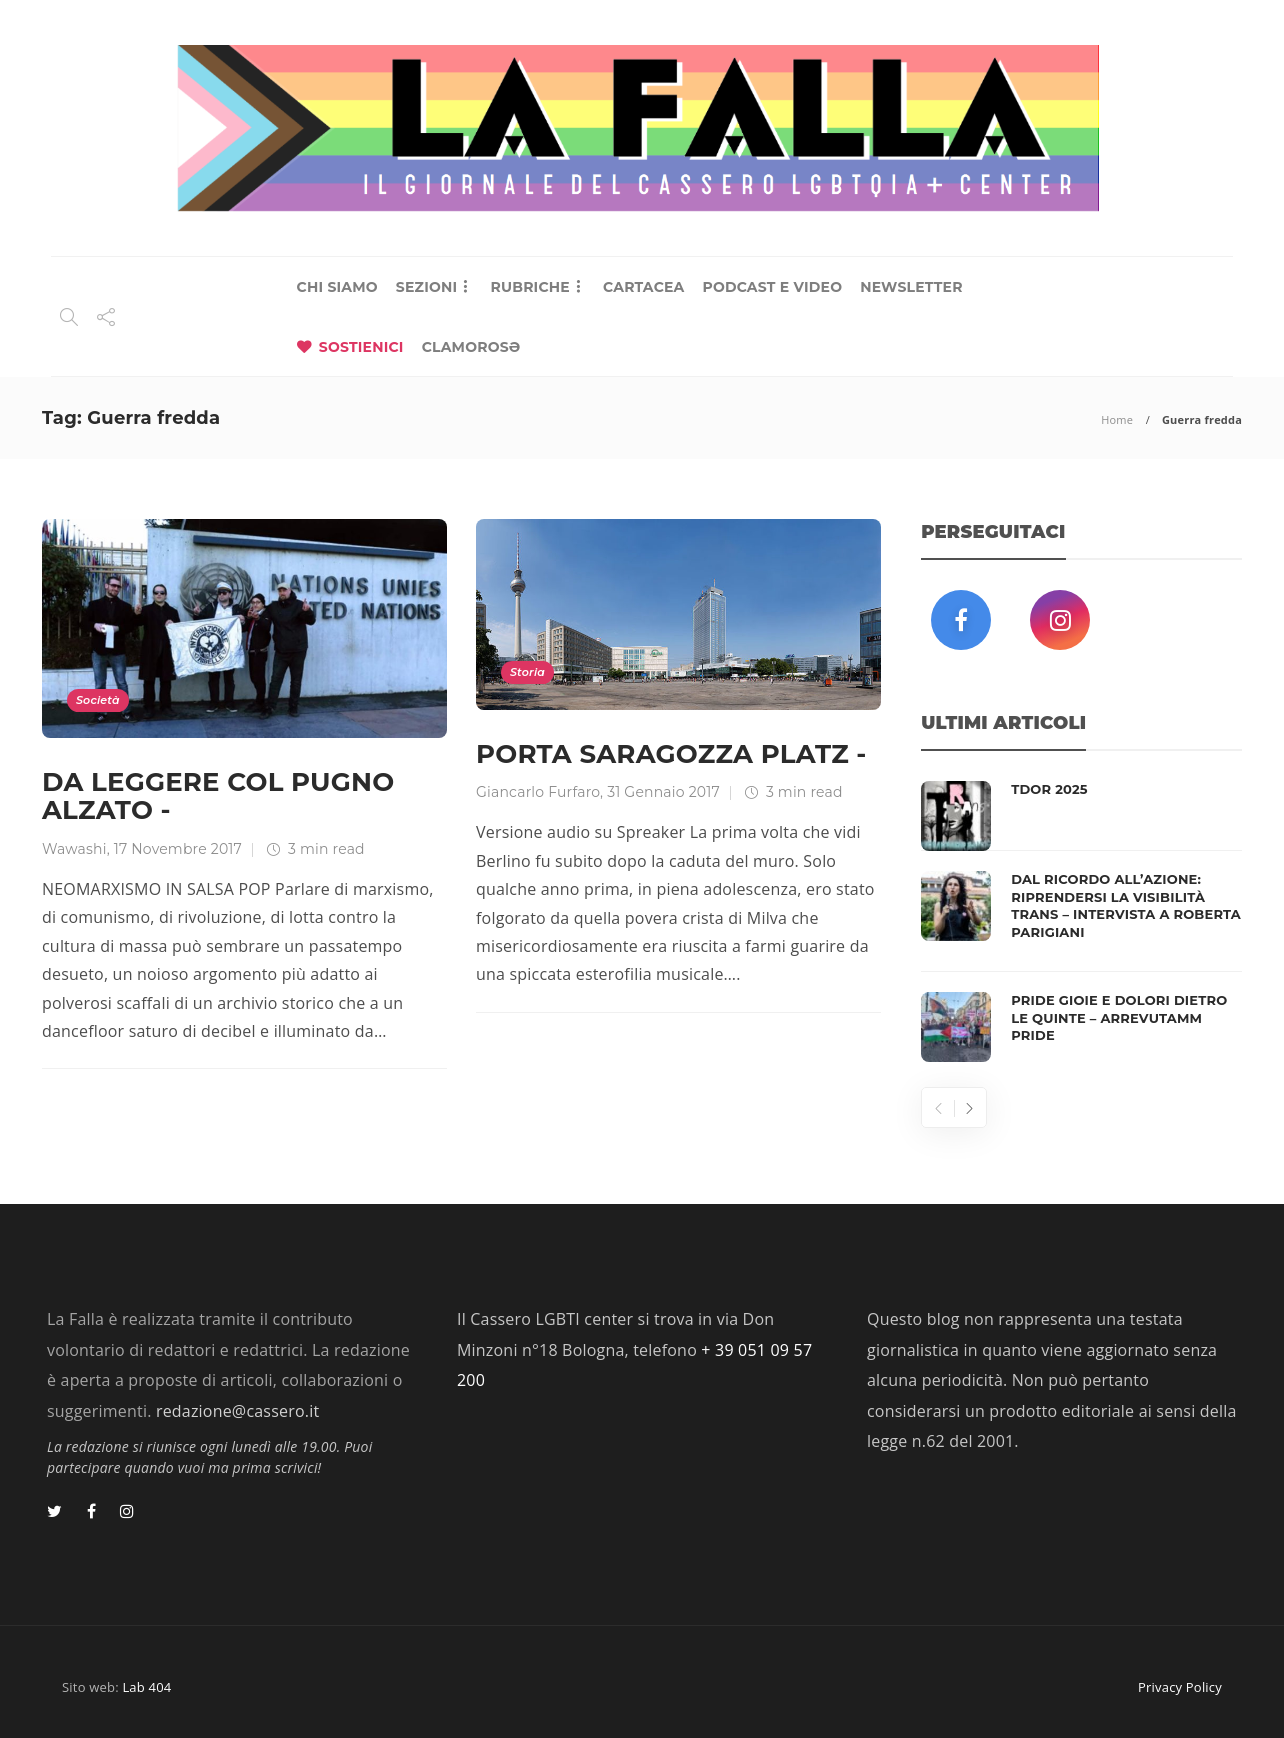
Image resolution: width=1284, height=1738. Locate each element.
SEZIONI (426, 287)
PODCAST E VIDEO (772, 287)
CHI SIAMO (337, 287)
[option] (1081, 921)
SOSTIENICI (361, 347)
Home (1117, 419)
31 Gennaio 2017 (663, 792)
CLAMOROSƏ (471, 347)
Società (98, 700)
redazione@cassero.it (237, 1411)
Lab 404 (146, 1687)
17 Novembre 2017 (178, 849)
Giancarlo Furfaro (538, 792)
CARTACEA (643, 287)
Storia (527, 672)
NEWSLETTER (911, 287)
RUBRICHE (530, 287)
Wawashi (74, 849)
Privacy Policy (1180, 1687)
